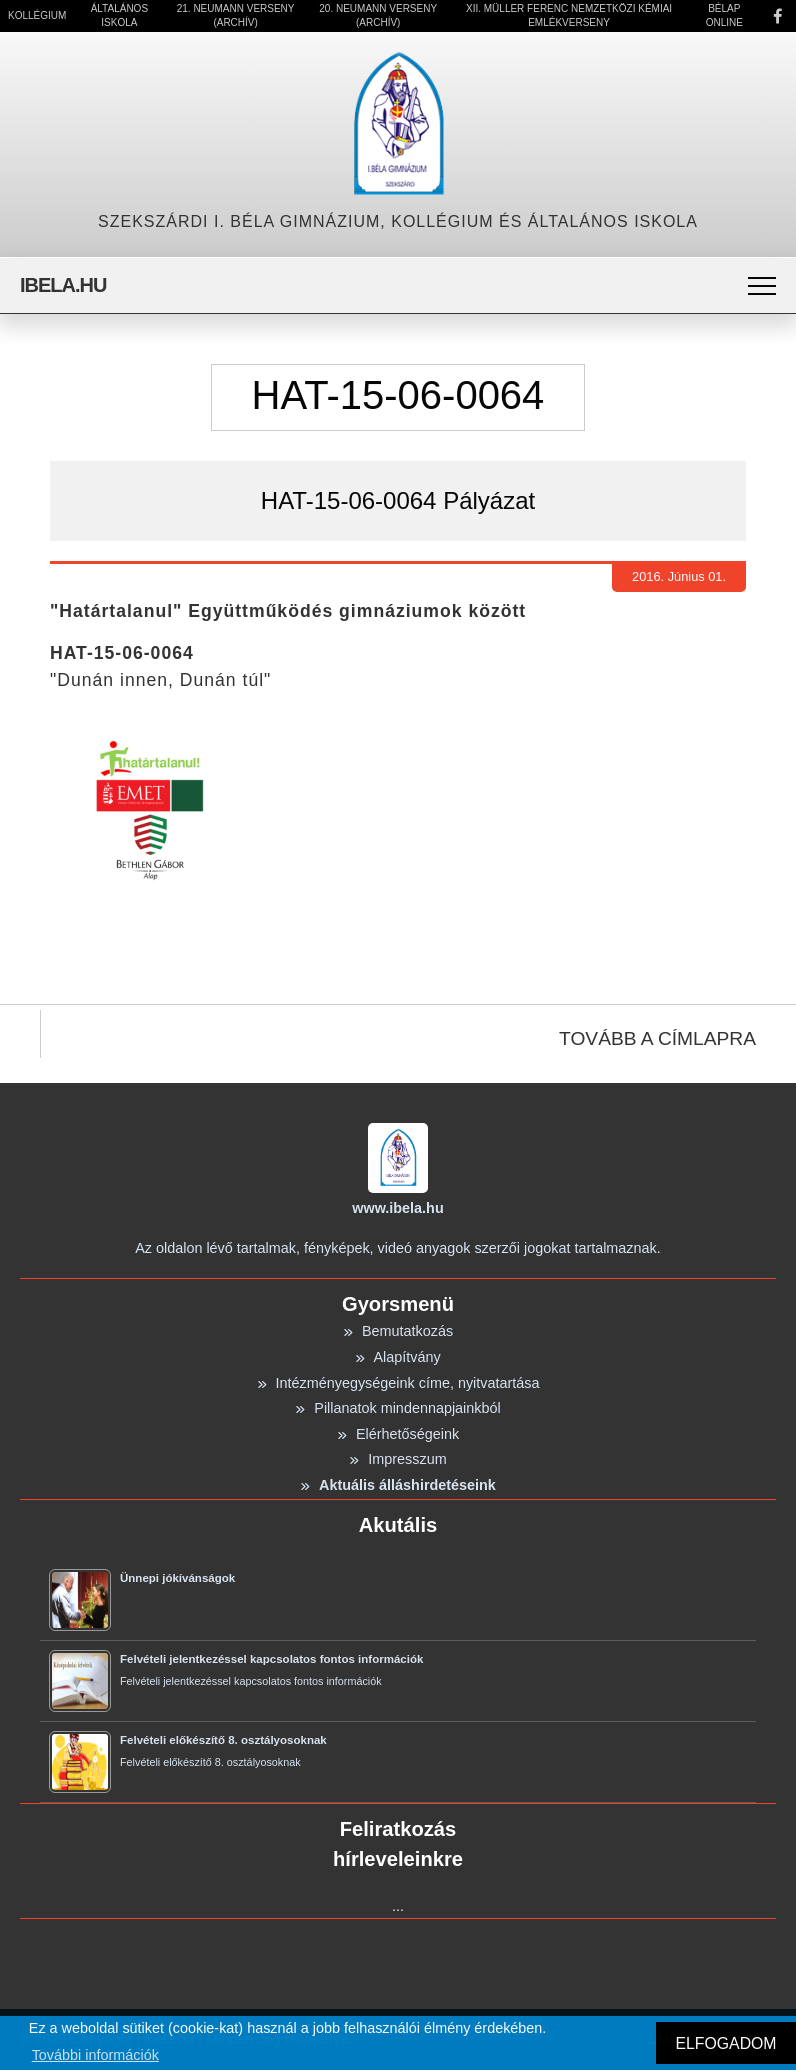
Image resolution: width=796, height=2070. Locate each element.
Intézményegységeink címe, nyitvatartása (398, 1383)
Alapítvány (397, 1357)
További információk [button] (95, 2055)
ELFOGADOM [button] (725, 2043)
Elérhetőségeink (398, 1434)
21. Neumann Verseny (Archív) (236, 15)
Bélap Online (724, 15)
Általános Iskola (119, 15)
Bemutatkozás (398, 1331)
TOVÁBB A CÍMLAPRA (657, 1038)
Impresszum (397, 1459)
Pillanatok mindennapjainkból (397, 1408)
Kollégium (37, 15)
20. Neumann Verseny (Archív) (378, 15)
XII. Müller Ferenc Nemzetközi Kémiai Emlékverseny (569, 15)
